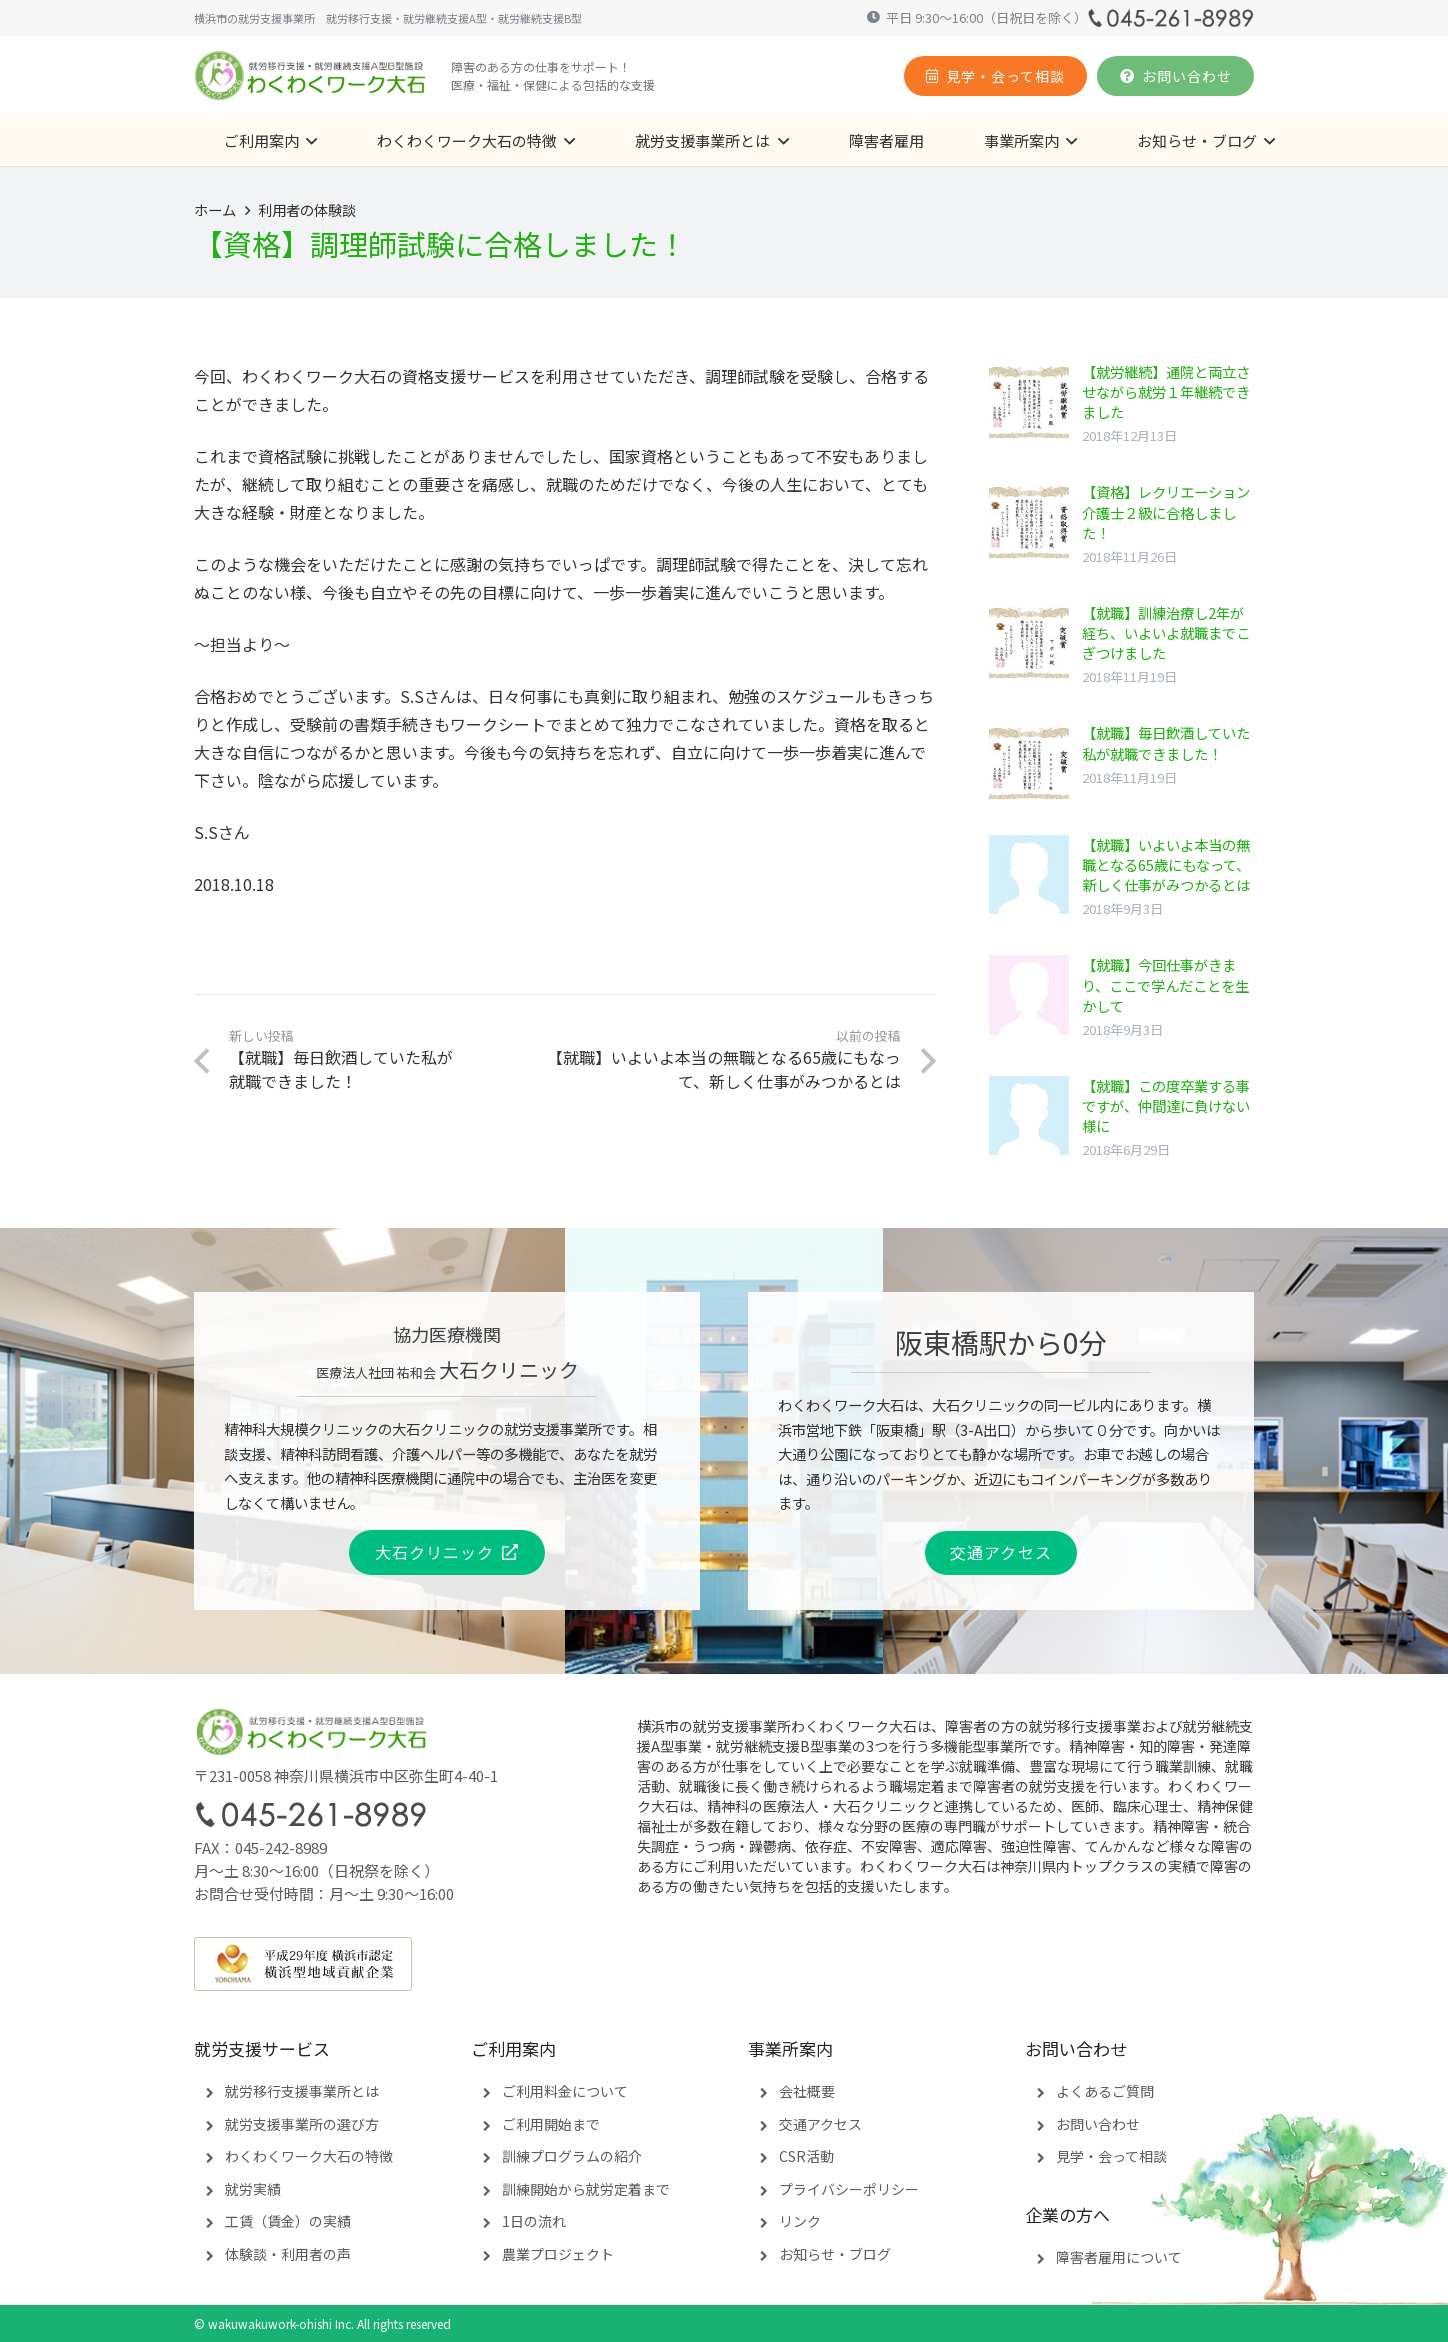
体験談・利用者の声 (288, 2254)
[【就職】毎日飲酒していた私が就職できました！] (1029, 763)
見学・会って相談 (1111, 2156)
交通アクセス (820, 2124)
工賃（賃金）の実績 (288, 2221)
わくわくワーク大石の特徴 (309, 2156)
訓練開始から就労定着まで (586, 2189)
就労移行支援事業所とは (302, 2091)
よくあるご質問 (1105, 2091)
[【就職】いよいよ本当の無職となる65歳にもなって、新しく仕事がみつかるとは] (1029, 875)
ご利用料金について (565, 2091)
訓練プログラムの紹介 (572, 2156)
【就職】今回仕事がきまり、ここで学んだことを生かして (1165, 984)
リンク (800, 2221)
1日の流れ (534, 2221)
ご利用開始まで (551, 2124)
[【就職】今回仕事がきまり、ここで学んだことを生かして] (1029, 995)
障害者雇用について (1119, 2257)
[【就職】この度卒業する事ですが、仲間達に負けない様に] (1029, 1116)
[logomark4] (311, 76)
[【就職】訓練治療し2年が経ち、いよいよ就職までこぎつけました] (1029, 643)
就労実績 (253, 2189)
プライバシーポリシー (849, 2189)
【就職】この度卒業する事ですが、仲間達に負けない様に (1166, 1105)
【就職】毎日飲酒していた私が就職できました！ (1166, 742)
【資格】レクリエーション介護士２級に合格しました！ (1166, 511)
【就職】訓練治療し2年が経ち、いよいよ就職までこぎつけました (1166, 632)
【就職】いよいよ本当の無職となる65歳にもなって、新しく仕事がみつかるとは (1166, 864)
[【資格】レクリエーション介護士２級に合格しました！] (1029, 522)
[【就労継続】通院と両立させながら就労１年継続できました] (1029, 402)
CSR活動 (806, 2156)
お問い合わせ (1098, 2124)
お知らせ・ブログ (835, 2254)
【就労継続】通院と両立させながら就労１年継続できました (1166, 391)
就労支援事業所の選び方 (302, 2124)
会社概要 (807, 2091)
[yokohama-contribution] (724, 1964)
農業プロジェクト (558, 2254)
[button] (308, 141)
